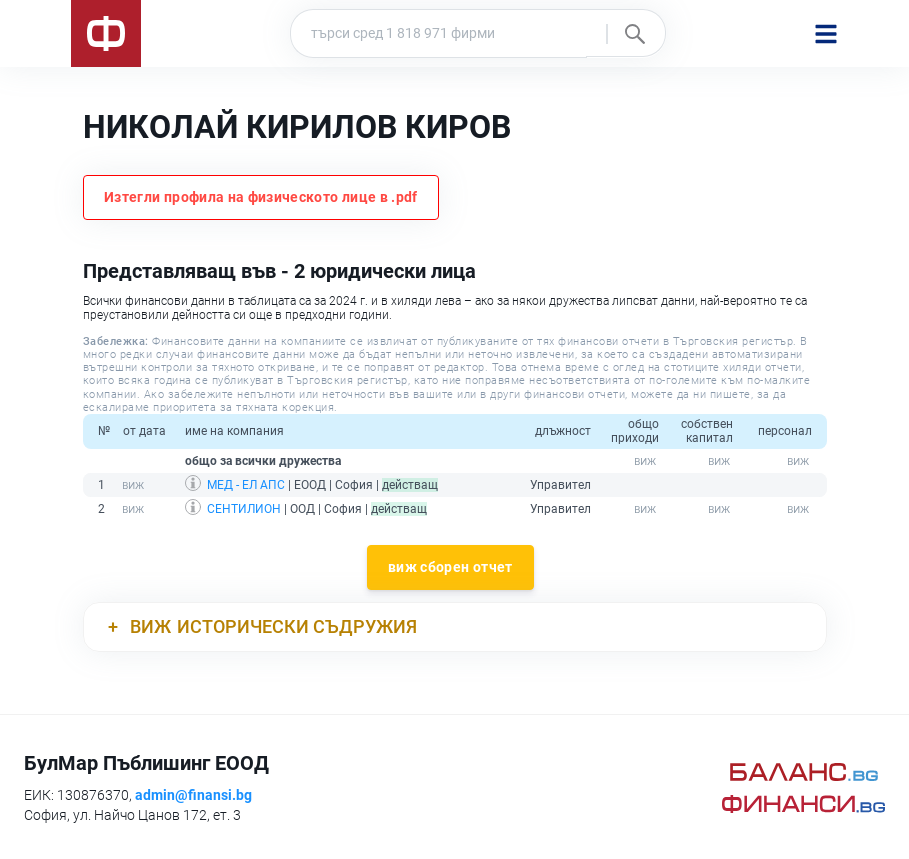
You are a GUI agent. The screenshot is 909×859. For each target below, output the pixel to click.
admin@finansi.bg (193, 795)
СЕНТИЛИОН (244, 509)
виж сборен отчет (450, 567)
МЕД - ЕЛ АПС (246, 485)
